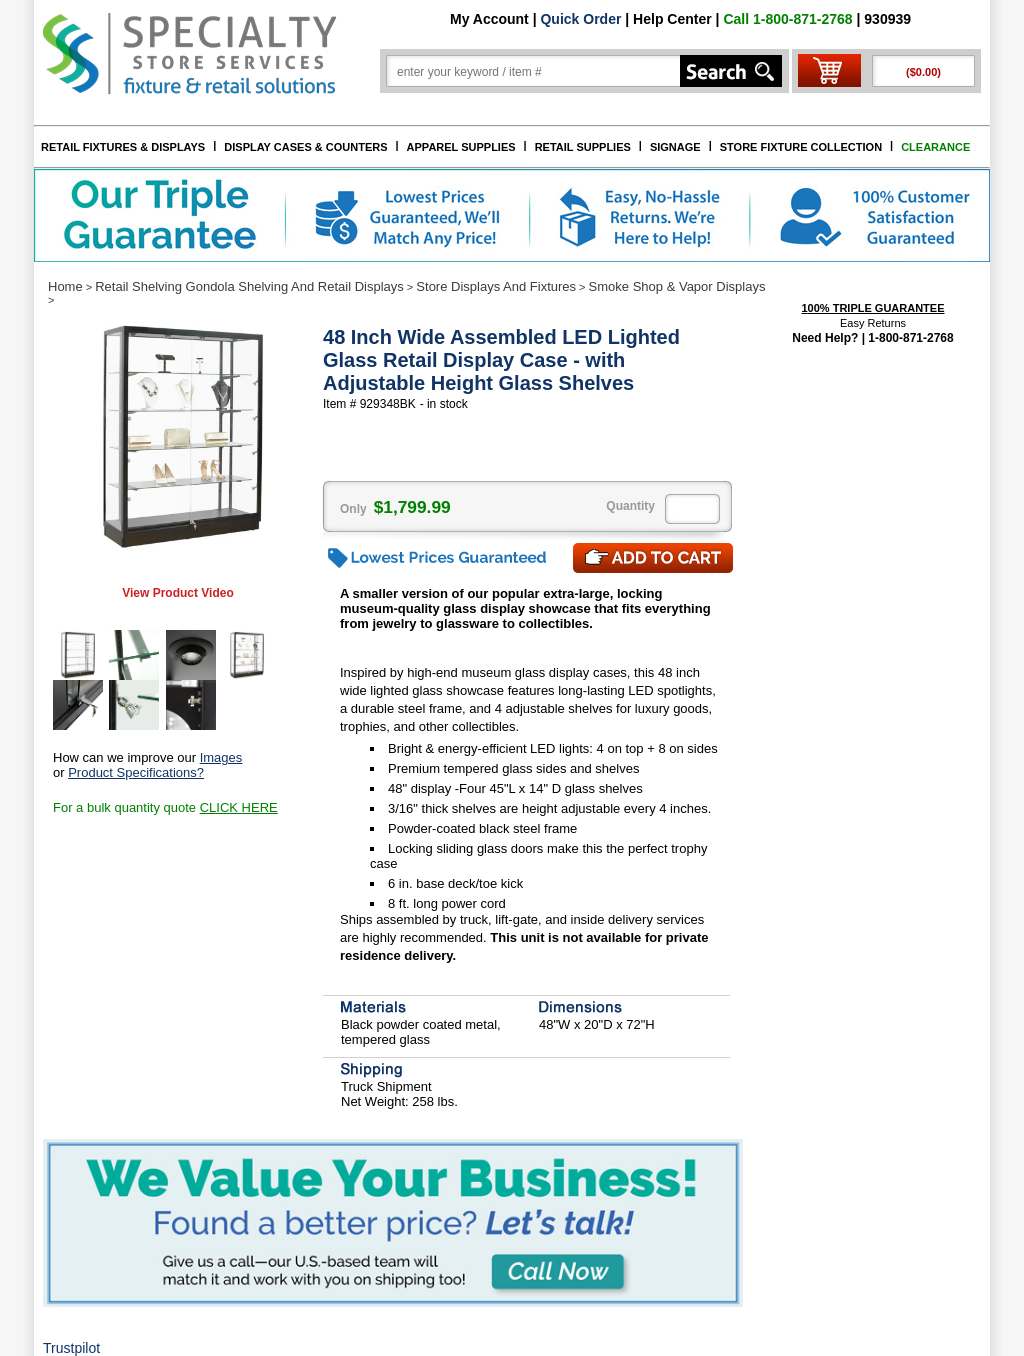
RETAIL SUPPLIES (583, 147)
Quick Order (580, 19)
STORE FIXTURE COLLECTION (801, 147)
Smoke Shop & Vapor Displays (677, 286)
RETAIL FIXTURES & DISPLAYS (123, 147)
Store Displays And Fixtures (496, 286)
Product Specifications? (136, 772)
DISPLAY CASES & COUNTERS (305, 147)
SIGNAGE (675, 147)
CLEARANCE (935, 147)
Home (65, 286)
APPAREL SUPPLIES (461, 147)
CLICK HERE (239, 807)
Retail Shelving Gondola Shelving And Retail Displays (249, 286)
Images (221, 757)
